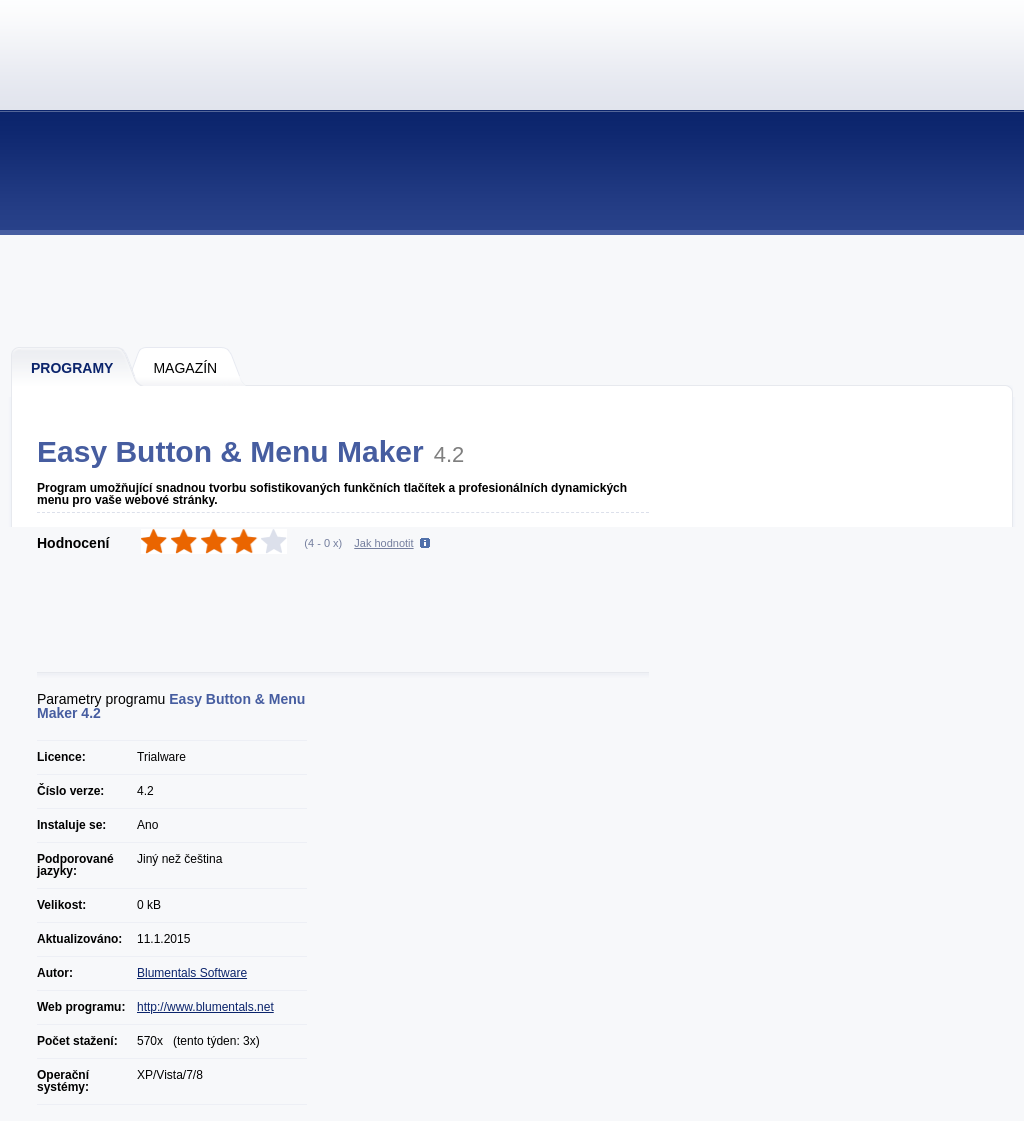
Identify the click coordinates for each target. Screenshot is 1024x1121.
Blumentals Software (192, 973)
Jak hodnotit (383, 543)
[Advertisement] (513, 290)
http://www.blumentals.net (205, 1007)
